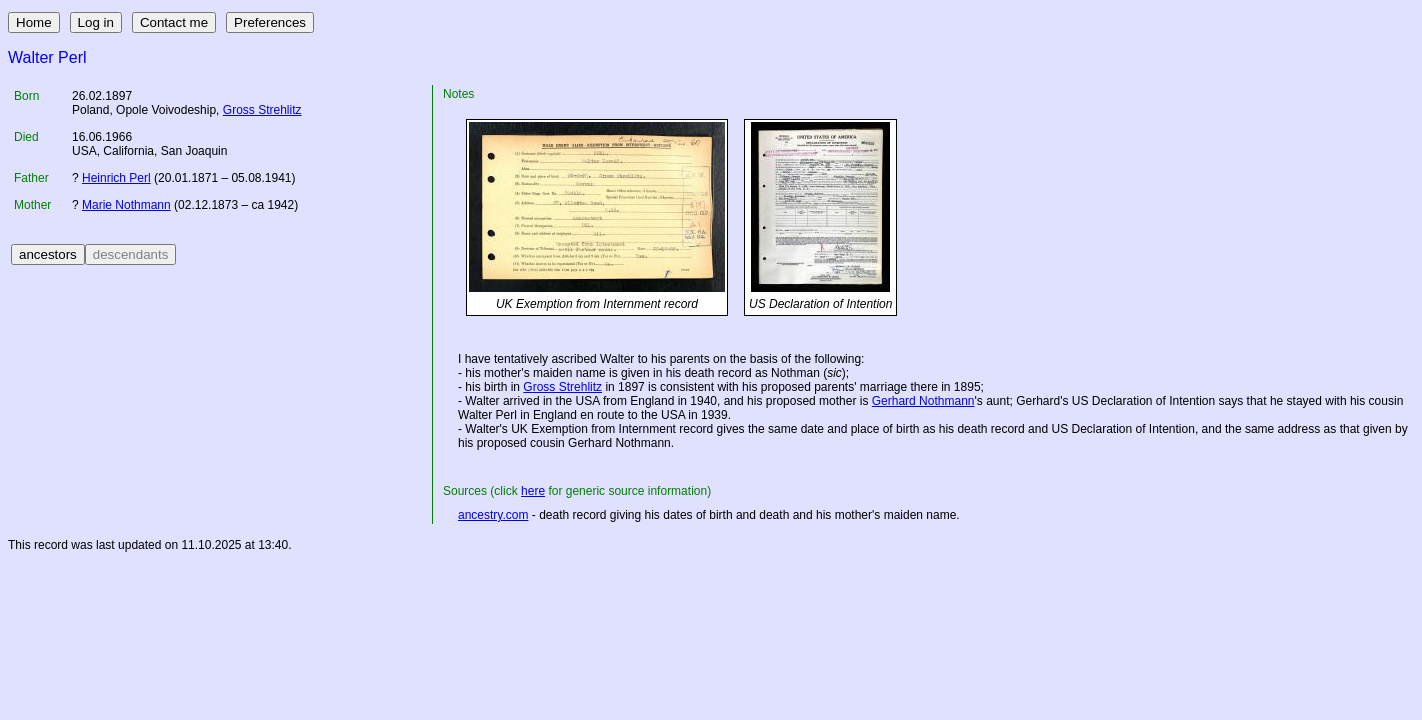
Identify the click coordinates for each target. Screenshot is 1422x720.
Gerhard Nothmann (923, 401)
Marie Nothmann (126, 205)
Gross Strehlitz (262, 110)
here (533, 491)
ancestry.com (493, 515)
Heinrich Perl (116, 178)
